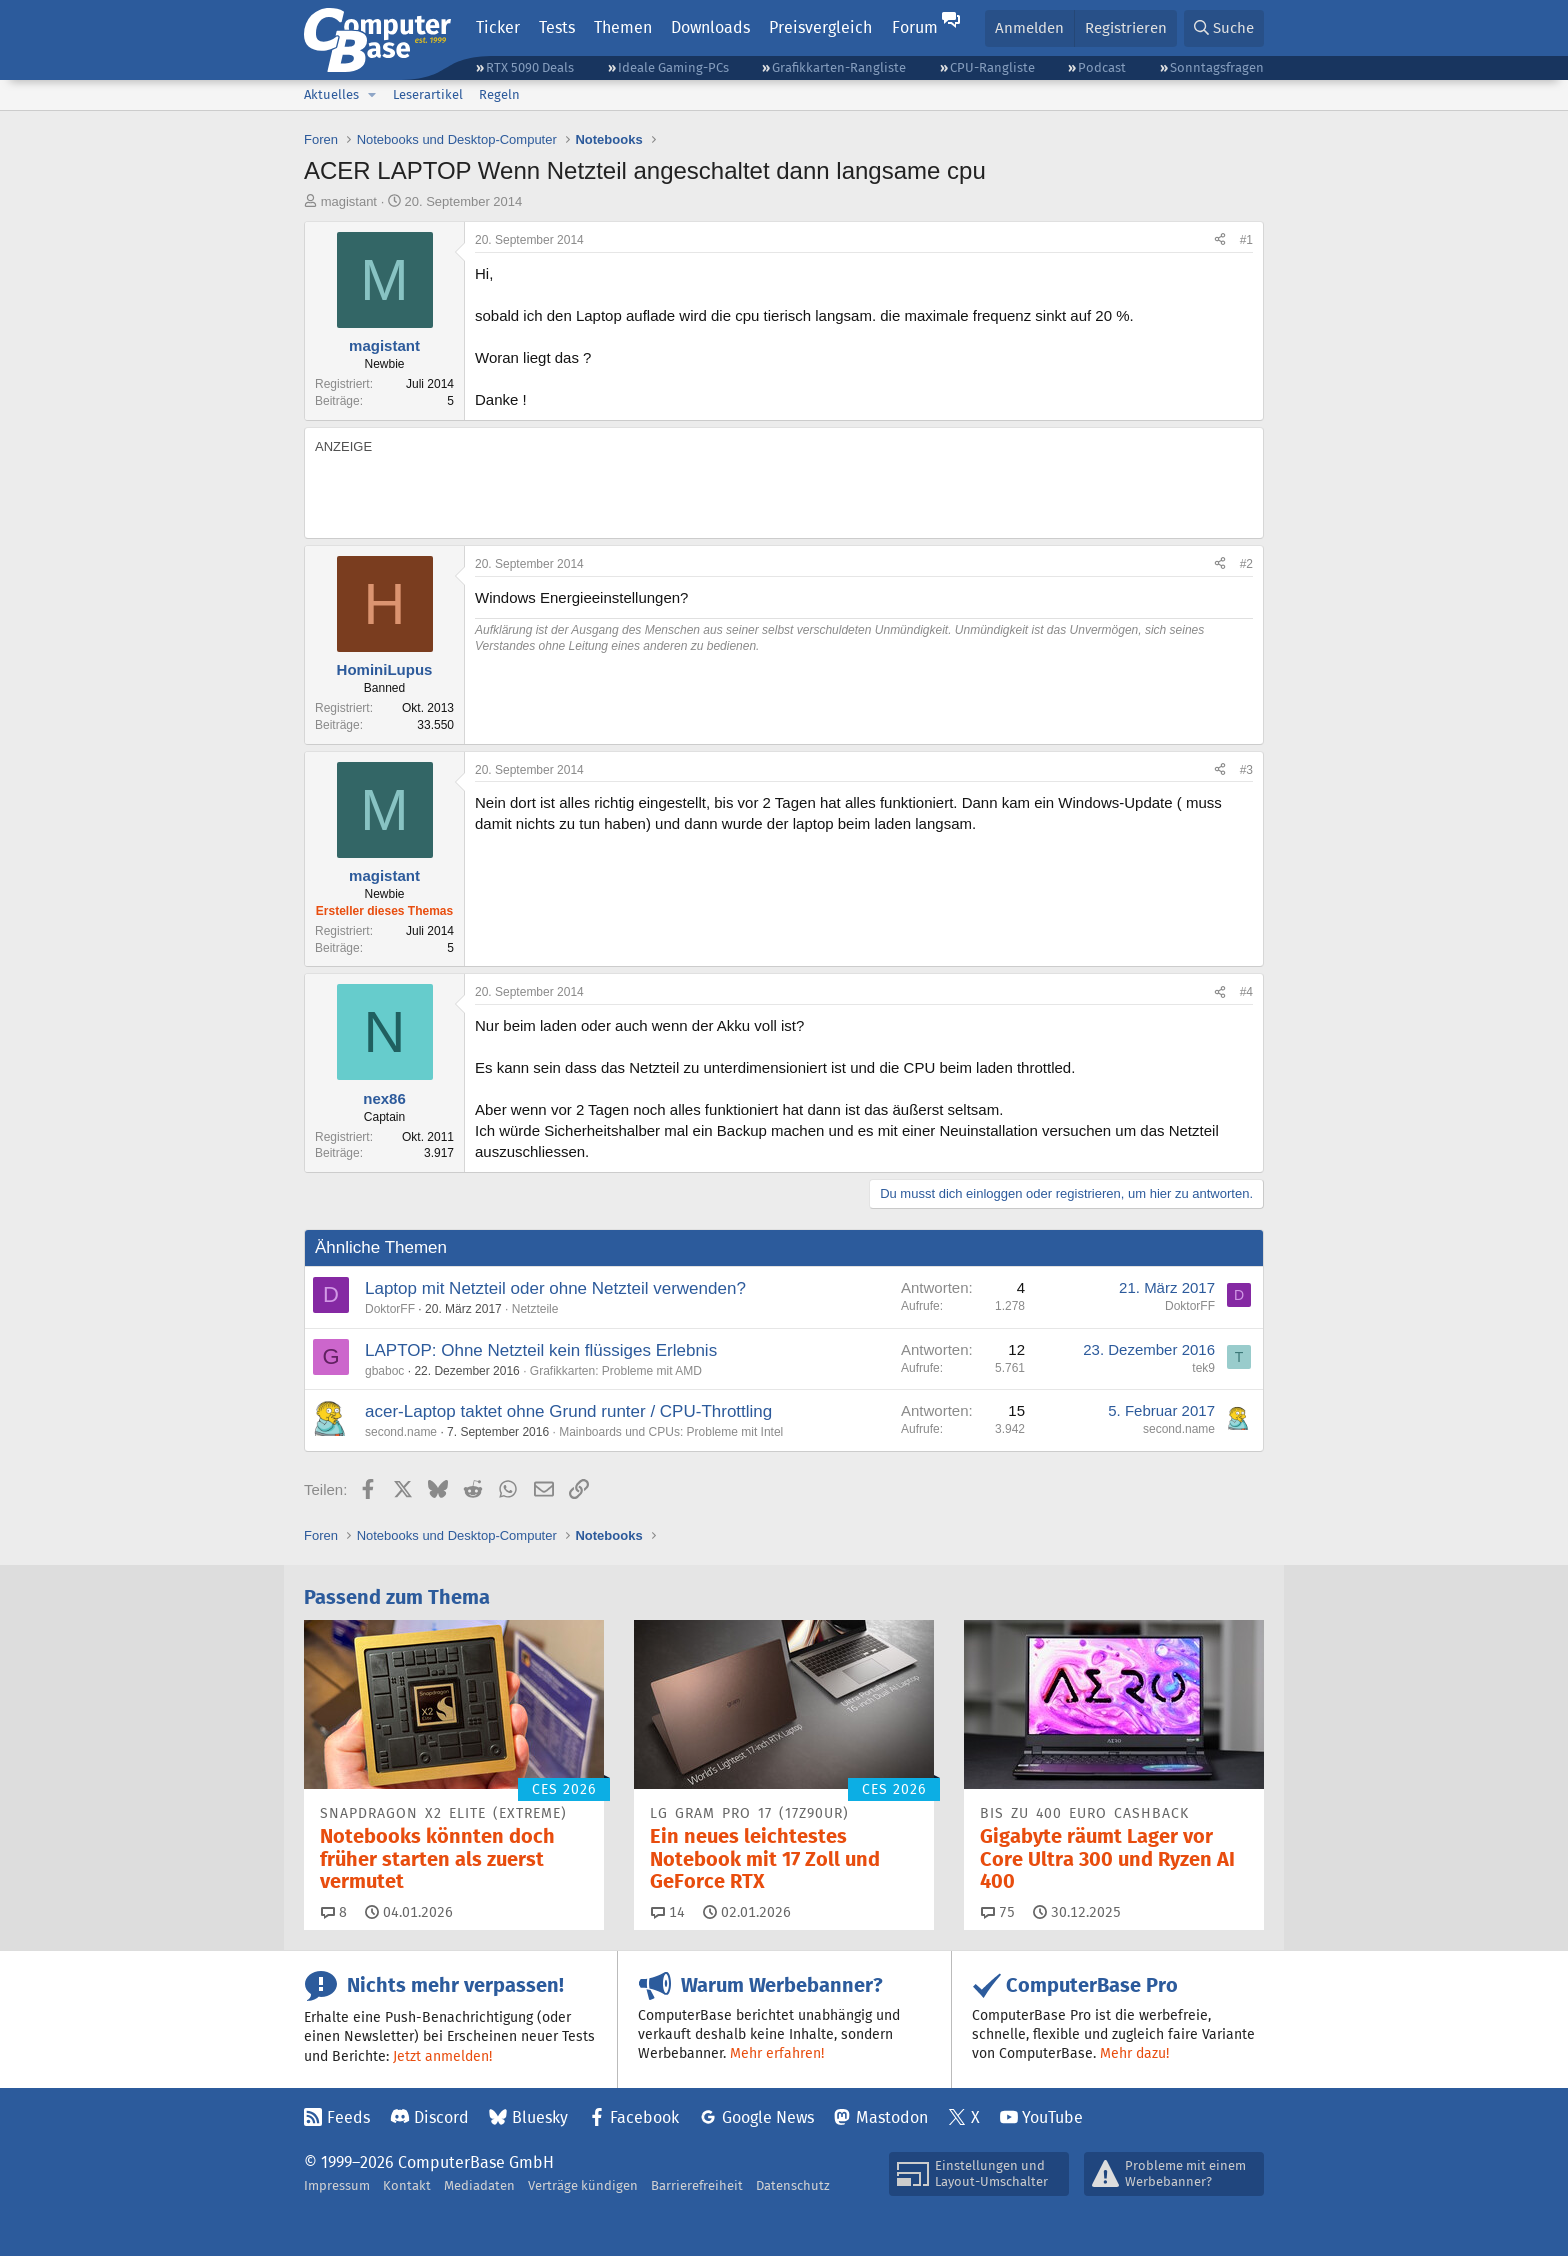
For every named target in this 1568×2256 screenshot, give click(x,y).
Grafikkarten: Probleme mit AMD (616, 1371)
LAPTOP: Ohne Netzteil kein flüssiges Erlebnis (541, 1350)
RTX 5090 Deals (530, 67)
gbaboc (384, 1371)
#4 (1246, 992)
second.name (401, 1432)
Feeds (348, 2117)
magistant (349, 201)
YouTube (1052, 2117)
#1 (1246, 240)
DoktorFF (390, 1309)
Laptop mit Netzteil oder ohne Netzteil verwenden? (555, 1288)
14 (668, 1912)
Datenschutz (793, 2185)
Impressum (337, 2185)
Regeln (499, 94)
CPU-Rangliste (992, 67)
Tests (557, 27)
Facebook (644, 2117)
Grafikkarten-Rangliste (839, 67)
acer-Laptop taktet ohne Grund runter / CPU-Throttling (568, 1411)
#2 (1246, 564)
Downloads (710, 27)
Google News (768, 2117)
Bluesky (540, 2117)
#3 (1246, 770)
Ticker (498, 27)
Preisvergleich (820, 27)
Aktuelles (331, 94)
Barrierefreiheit (697, 2185)
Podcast (1102, 67)
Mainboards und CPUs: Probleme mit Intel (671, 1432)
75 (998, 1912)
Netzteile (535, 1309)
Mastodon (892, 2117)
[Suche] (1224, 28)
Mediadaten (479, 2185)
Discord (441, 2117)
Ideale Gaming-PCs (673, 67)
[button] (372, 95)
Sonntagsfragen (1217, 67)
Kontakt (407, 2185)
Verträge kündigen (583, 2185)
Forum (915, 27)
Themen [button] (623, 27)
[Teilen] (1220, 240)
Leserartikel (428, 94)
